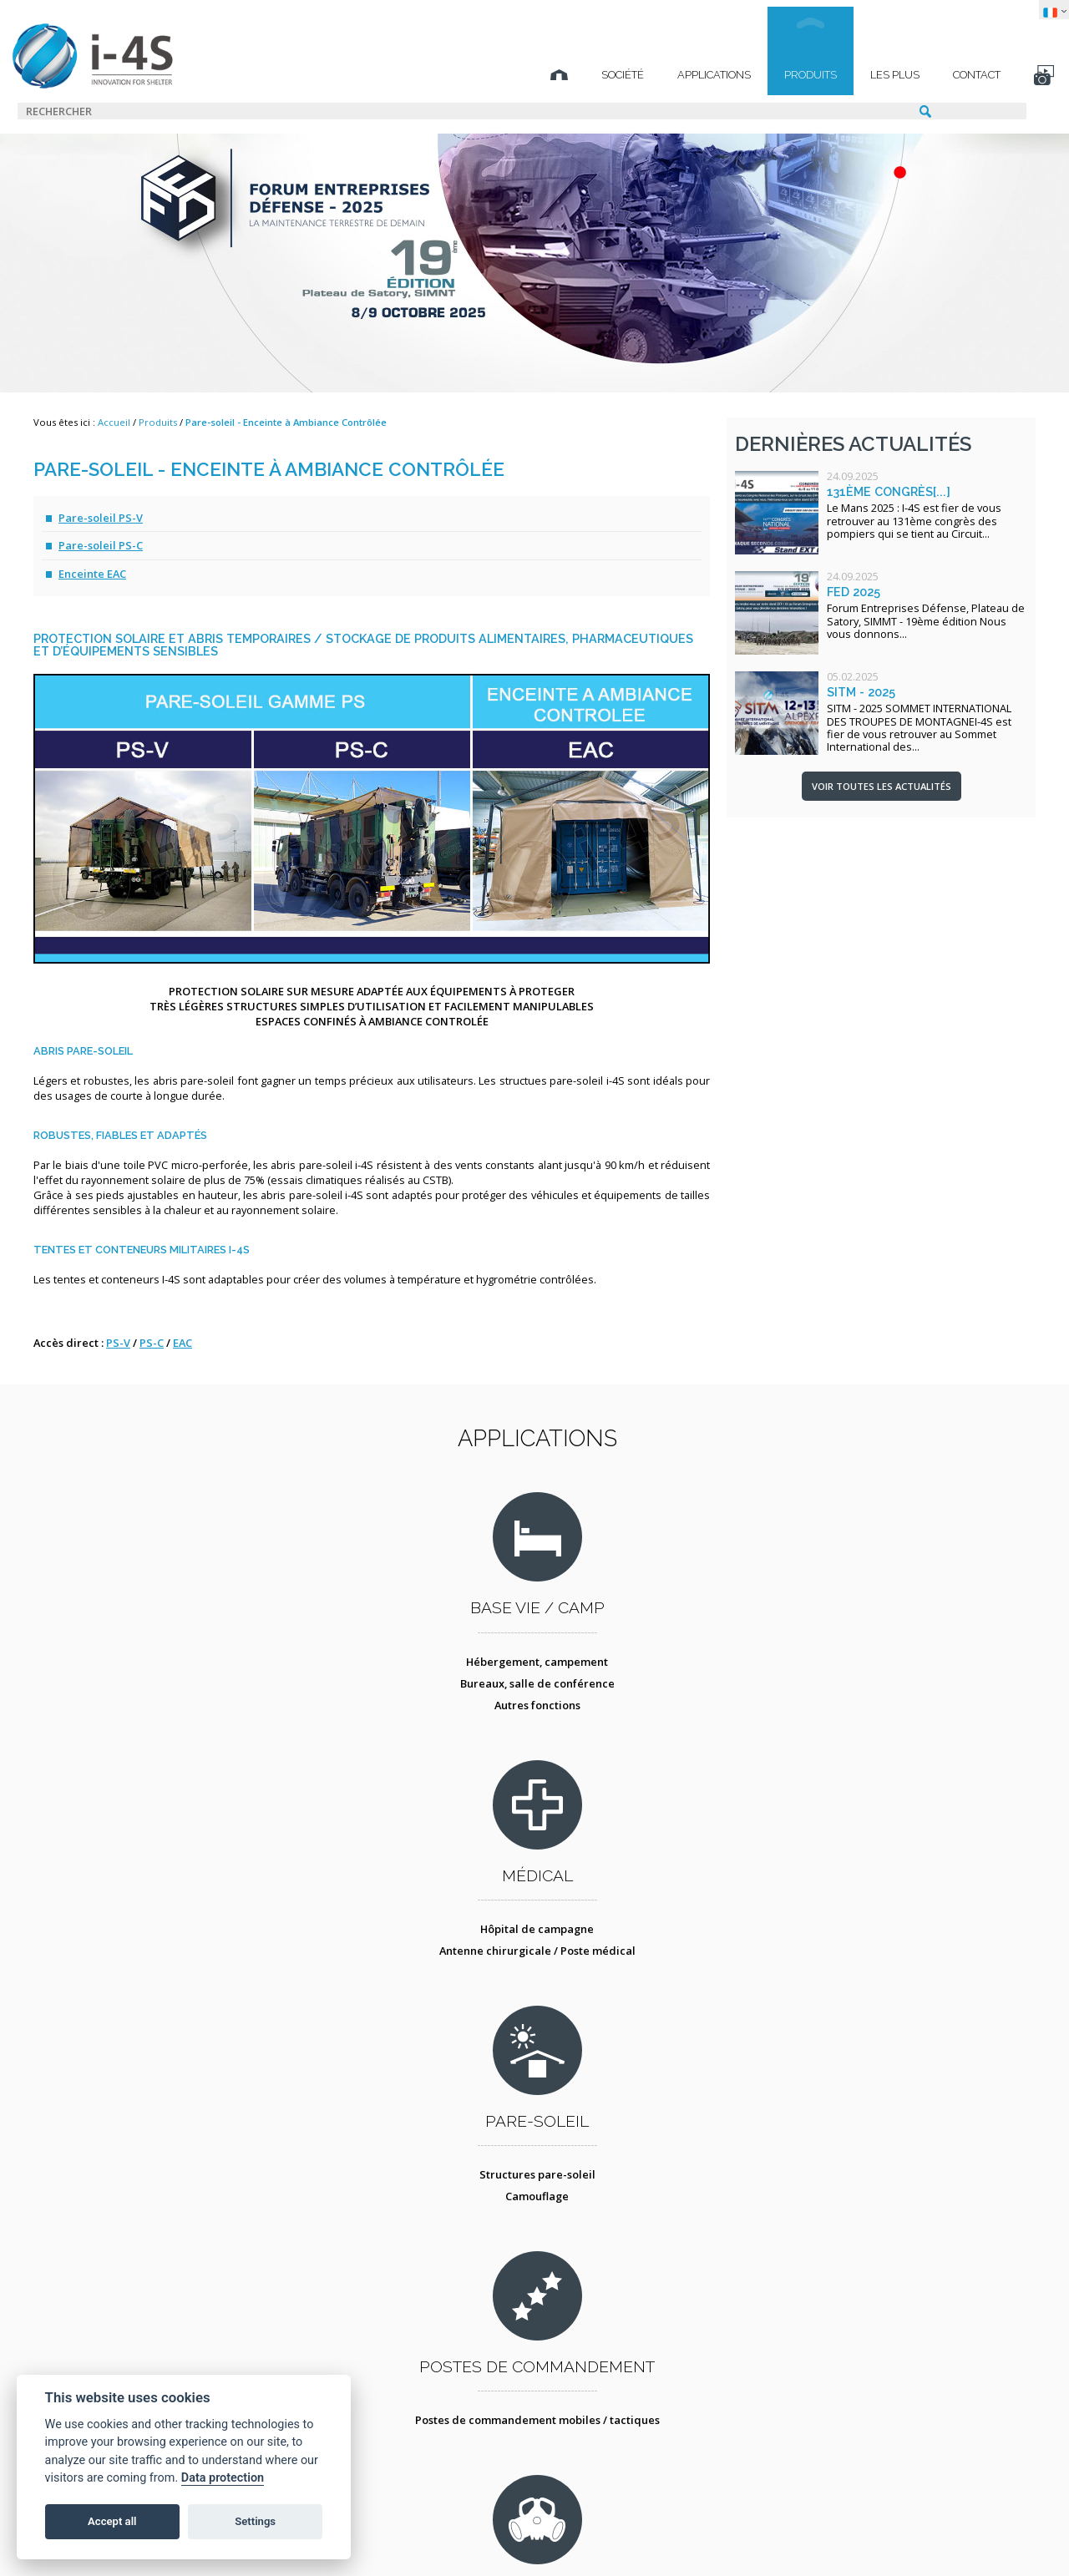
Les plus (859, 74)
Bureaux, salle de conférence (169, 1727)
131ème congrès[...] (888, 491)
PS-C (151, 1342)
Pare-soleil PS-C (100, 545)
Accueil (114, 422)
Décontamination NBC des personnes (412, 2013)
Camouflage (656, 1727)
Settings (255, 2521)
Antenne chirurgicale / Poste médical (413, 1727)
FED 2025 (853, 592)
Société (587, 74)
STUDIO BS (672, 2538)
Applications (679, 74)
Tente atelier (656, 2034)
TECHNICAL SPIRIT (841, 2538)
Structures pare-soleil (657, 1705)
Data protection (222, 2478)
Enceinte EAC (92, 573)
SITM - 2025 (861, 692)
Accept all (112, 2521)
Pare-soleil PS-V (100, 517)
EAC (182, 1342)
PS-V (118, 1342)
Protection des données (465, 2538)
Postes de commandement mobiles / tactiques (900, 1712)
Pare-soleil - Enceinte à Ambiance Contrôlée (286, 422)
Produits (775, 74)
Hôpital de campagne (412, 1705)
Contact (941, 74)
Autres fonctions (169, 1749)
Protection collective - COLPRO (413, 2034)
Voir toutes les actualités (881, 786)
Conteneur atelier (657, 2013)
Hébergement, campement (169, 1705)
